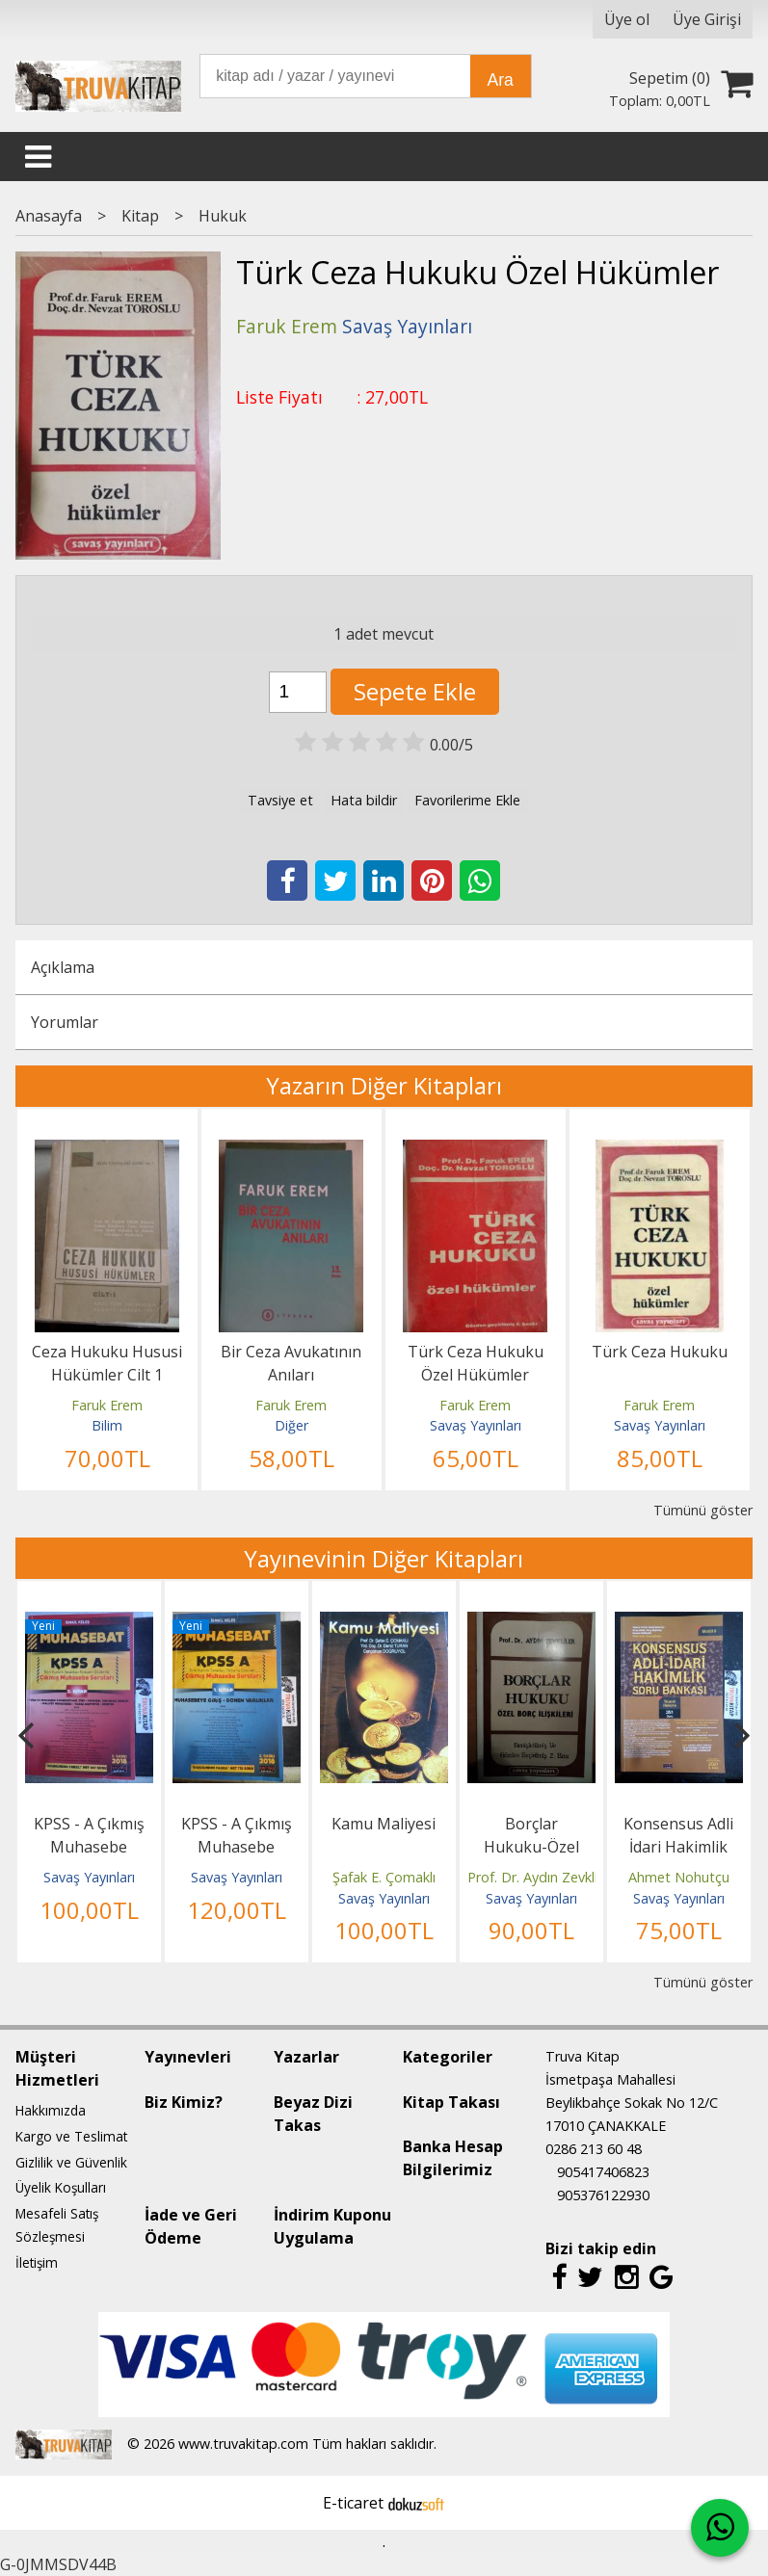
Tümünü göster (703, 1510)
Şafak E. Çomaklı (384, 1877)
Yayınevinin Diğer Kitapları (383, 1558)
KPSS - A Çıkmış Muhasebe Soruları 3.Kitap (89, 1846)
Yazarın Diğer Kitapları (384, 1085)
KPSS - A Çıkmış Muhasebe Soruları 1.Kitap (236, 1846)
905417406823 (603, 2172)
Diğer (291, 1425)
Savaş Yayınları (475, 1425)
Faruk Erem (107, 1405)
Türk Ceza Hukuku (660, 1351)
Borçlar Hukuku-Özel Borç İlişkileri (531, 1846)
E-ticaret (353, 2502)
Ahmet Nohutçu (678, 1877)
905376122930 (603, 2195)
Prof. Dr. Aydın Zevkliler (540, 1877)
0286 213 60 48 (593, 2149)
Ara (501, 80)
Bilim (107, 1425)
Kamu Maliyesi (383, 1823)
